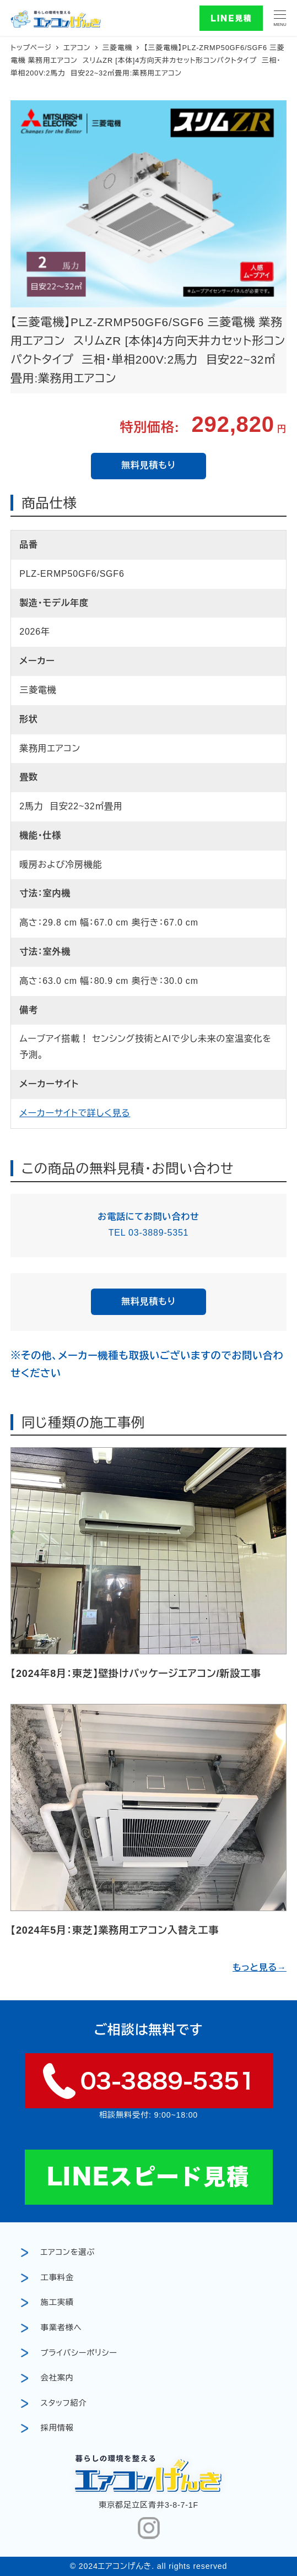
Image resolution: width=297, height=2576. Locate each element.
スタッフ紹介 (64, 2403)
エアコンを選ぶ (68, 2252)
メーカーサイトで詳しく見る (74, 1113)
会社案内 (57, 2377)
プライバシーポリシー (79, 2352)
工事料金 (57, 2277)
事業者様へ (61, 2327)
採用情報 (57, 2427)
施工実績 (57, 2302)
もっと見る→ (260, 1967)
